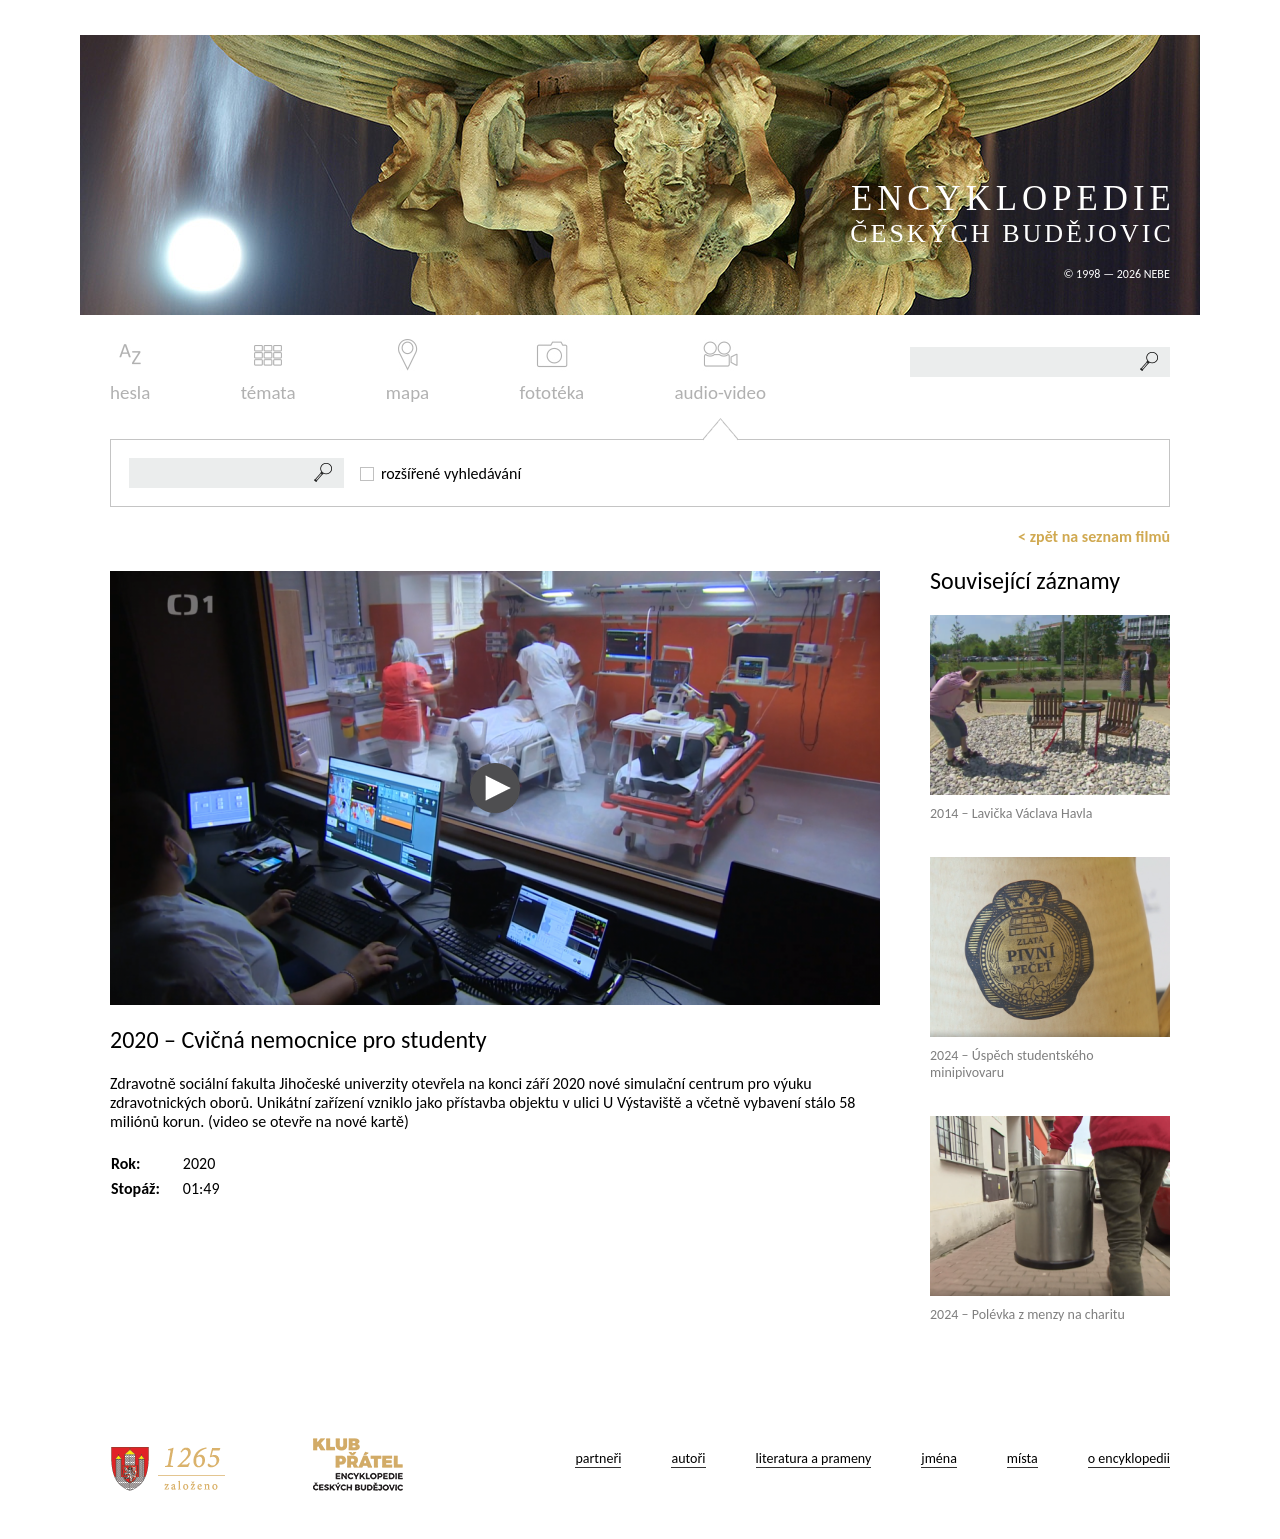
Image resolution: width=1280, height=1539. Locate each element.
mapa (407, 371)
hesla (130, 371)
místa (1022, 1458)
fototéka (552, 371)
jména (939, 1458)
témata (268, 371)
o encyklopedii (1129, 1458)
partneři (598, 1458)
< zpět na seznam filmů (1094, 536)
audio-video (720, 371)
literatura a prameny (814, 1458)
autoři (688, 1458)
